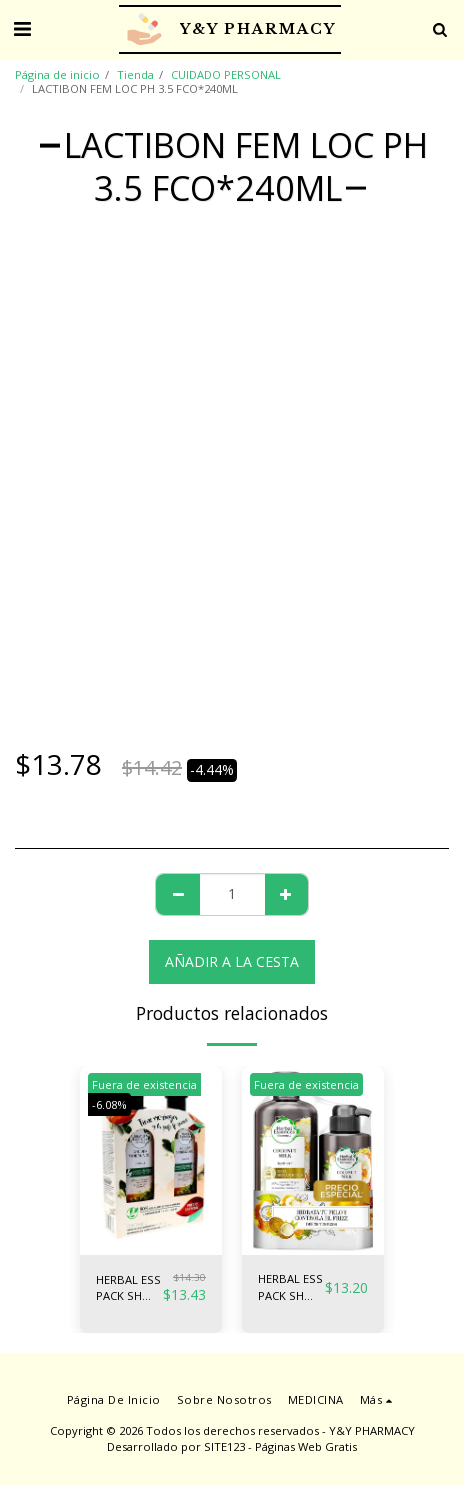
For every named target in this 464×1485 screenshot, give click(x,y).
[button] (22, 28)
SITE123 (224, 1446)
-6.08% (109, 1104)
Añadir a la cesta (232, 961)
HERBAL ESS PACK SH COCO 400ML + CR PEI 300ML (290, 1288)
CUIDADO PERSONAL (226, 74)
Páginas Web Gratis (306, 1446)
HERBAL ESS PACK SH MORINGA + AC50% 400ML (128, 1289)
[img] (151, 1160)
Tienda (135, 74)
